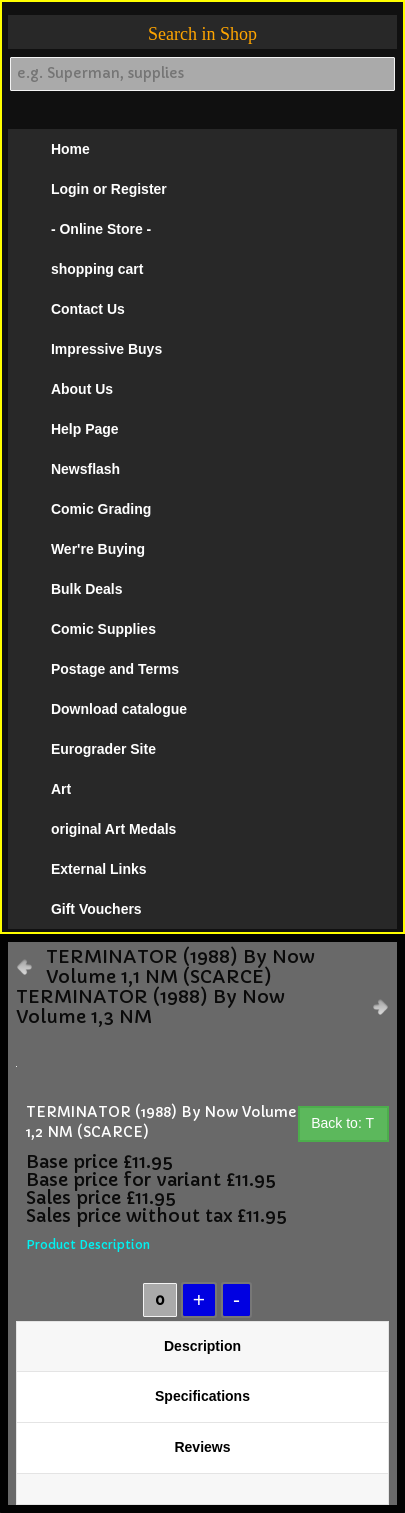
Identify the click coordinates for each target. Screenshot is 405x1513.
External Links (99, 869)
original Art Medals (114, 829)
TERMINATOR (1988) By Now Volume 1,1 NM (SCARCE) (180, 967)
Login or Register (109, 189)
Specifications (202, 1396)
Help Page (85, 429)
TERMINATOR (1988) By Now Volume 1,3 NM (150, 1007)
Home (70, 149)
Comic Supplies (103, 629)
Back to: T (342, 1123)
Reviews (202, 1447)
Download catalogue (119, 709)
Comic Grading (101, 509)
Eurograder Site (103, 749)
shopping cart (97, 269)
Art (61, 789)
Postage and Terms (115, 669)
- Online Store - (101, 229)
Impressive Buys (106, 349)
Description (202, 1346)
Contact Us (88, 309)
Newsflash (85, 469)
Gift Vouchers (96, 909)
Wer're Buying (98, 549)
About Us (82, 389)
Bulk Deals (87, 589)
